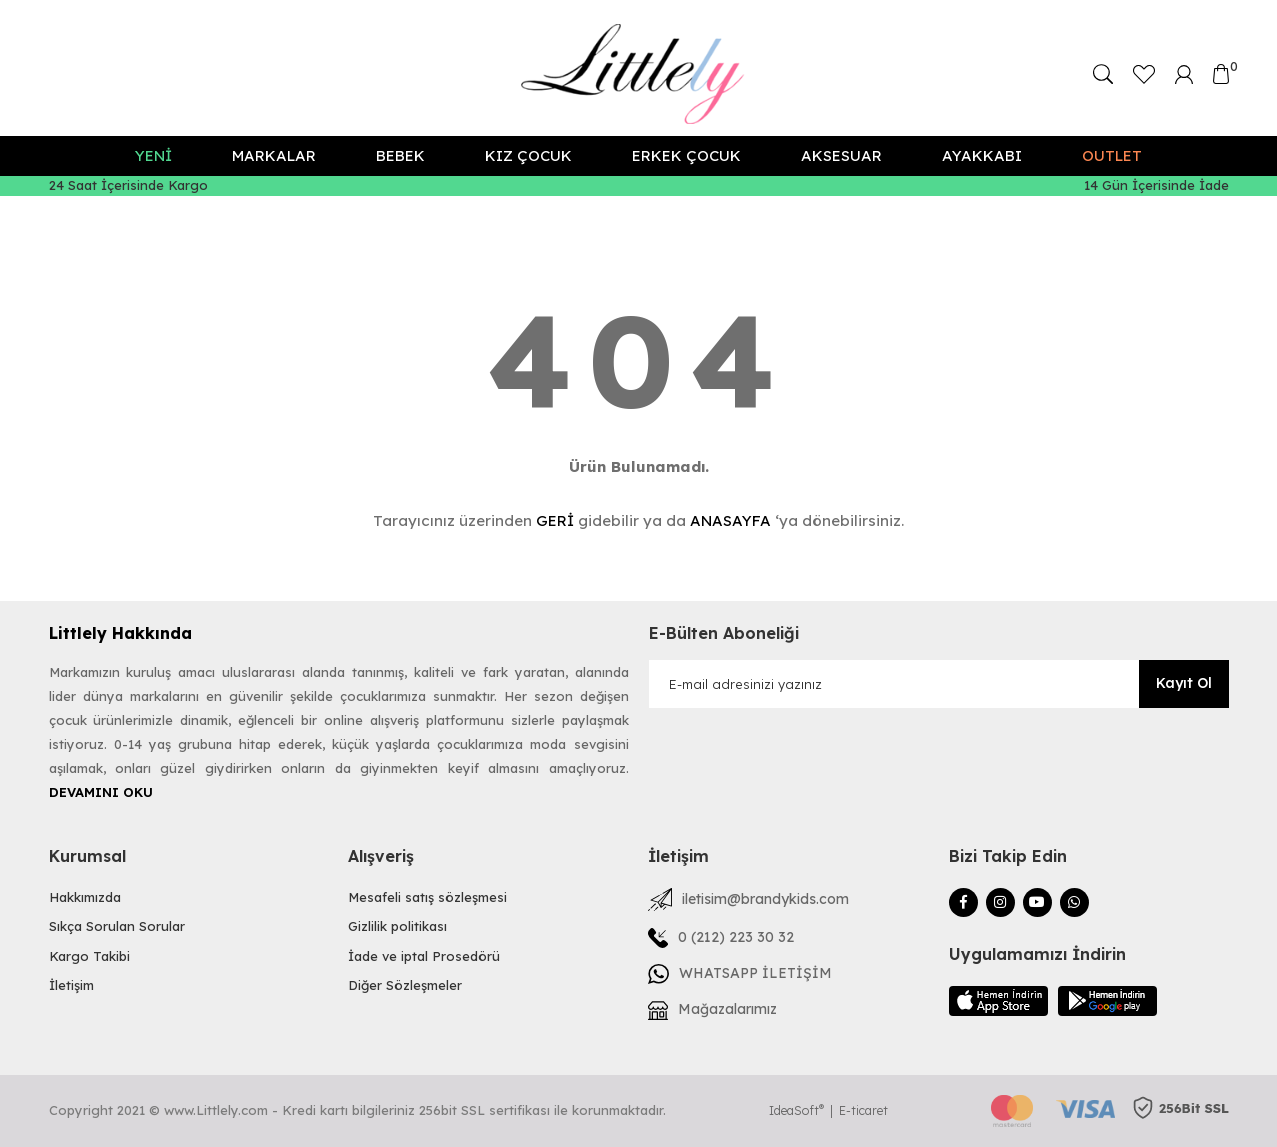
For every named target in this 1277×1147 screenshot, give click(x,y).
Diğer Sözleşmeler (405, 985)
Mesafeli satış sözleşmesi (427, 897)
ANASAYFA (730, 520)
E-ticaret (863, 1110)
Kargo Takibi (89, 956)
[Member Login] (1184, 72)
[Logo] (638, 74)
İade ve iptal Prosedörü (424, 956)
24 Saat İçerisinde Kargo (128, 185)
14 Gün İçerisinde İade (1156, 185)
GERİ (555, 520)
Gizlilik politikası (397, 926)
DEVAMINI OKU (101, 792)
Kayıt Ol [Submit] (1184, 683)
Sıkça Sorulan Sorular (117, 926)
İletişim (71, 985)
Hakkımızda (85, 897)
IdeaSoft (796, 1110)
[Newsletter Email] (939, 684)
